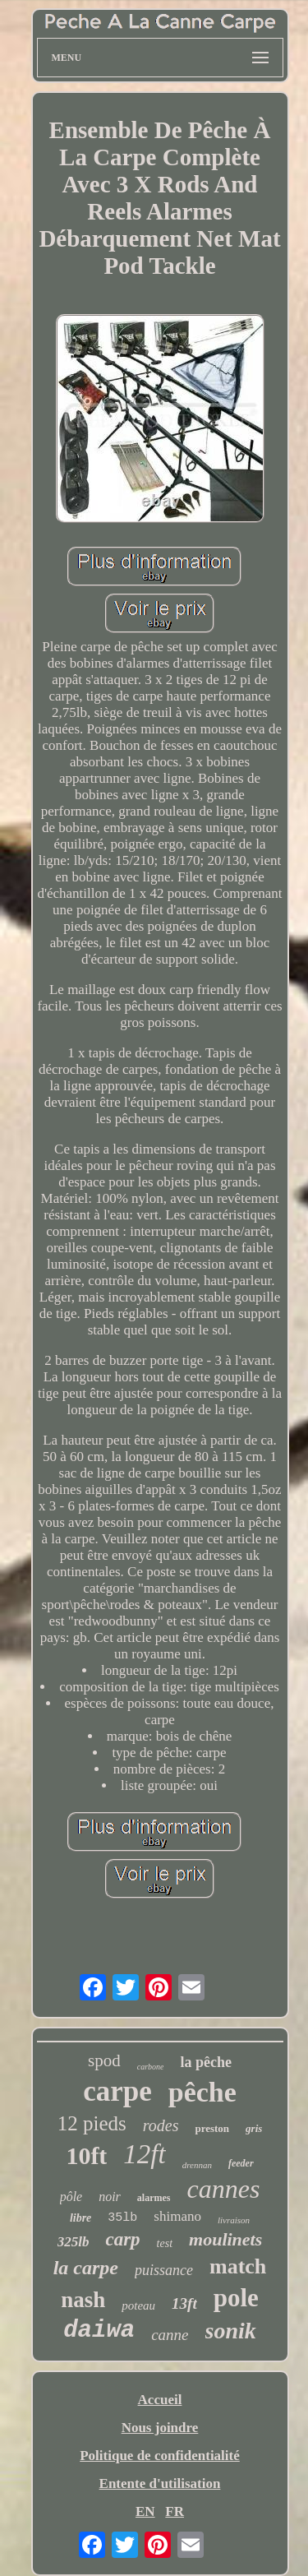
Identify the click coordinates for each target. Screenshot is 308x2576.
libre (80, 2218)
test (164, 2243)
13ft (184, 2303)
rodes (161, 2125)
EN (145, 2511)
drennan (197, 2165)
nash (83, 2299)
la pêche (206, 2062)
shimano (177, 2216)
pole (236, 2297)
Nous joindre (160, 2427)
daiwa (99, 2330)
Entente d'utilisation (160, 2483)
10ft (86, 2155)
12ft (144, 2154)
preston (212, 2128)
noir (110, 2197)
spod (104, 2060)
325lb (73, 2242)
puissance (164, 2270)
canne (169, 2334)
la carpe (85, 2267)
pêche (202, 2092)
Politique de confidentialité (160, 2455)
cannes (223, 2189)
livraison (234, 2220)
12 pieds (91, 2123)
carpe (117, 2091)
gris (254, 2128)
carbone (150, 2066)
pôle (71, 2197)
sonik (230, 2330)
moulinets (225, 2239)
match (237, 2266)
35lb (122, 2218)
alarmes (154, 2198)
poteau (138, 2305)
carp (122, 2239)
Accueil (160, 2399)
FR (174, 2511)
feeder (241, 2163)
